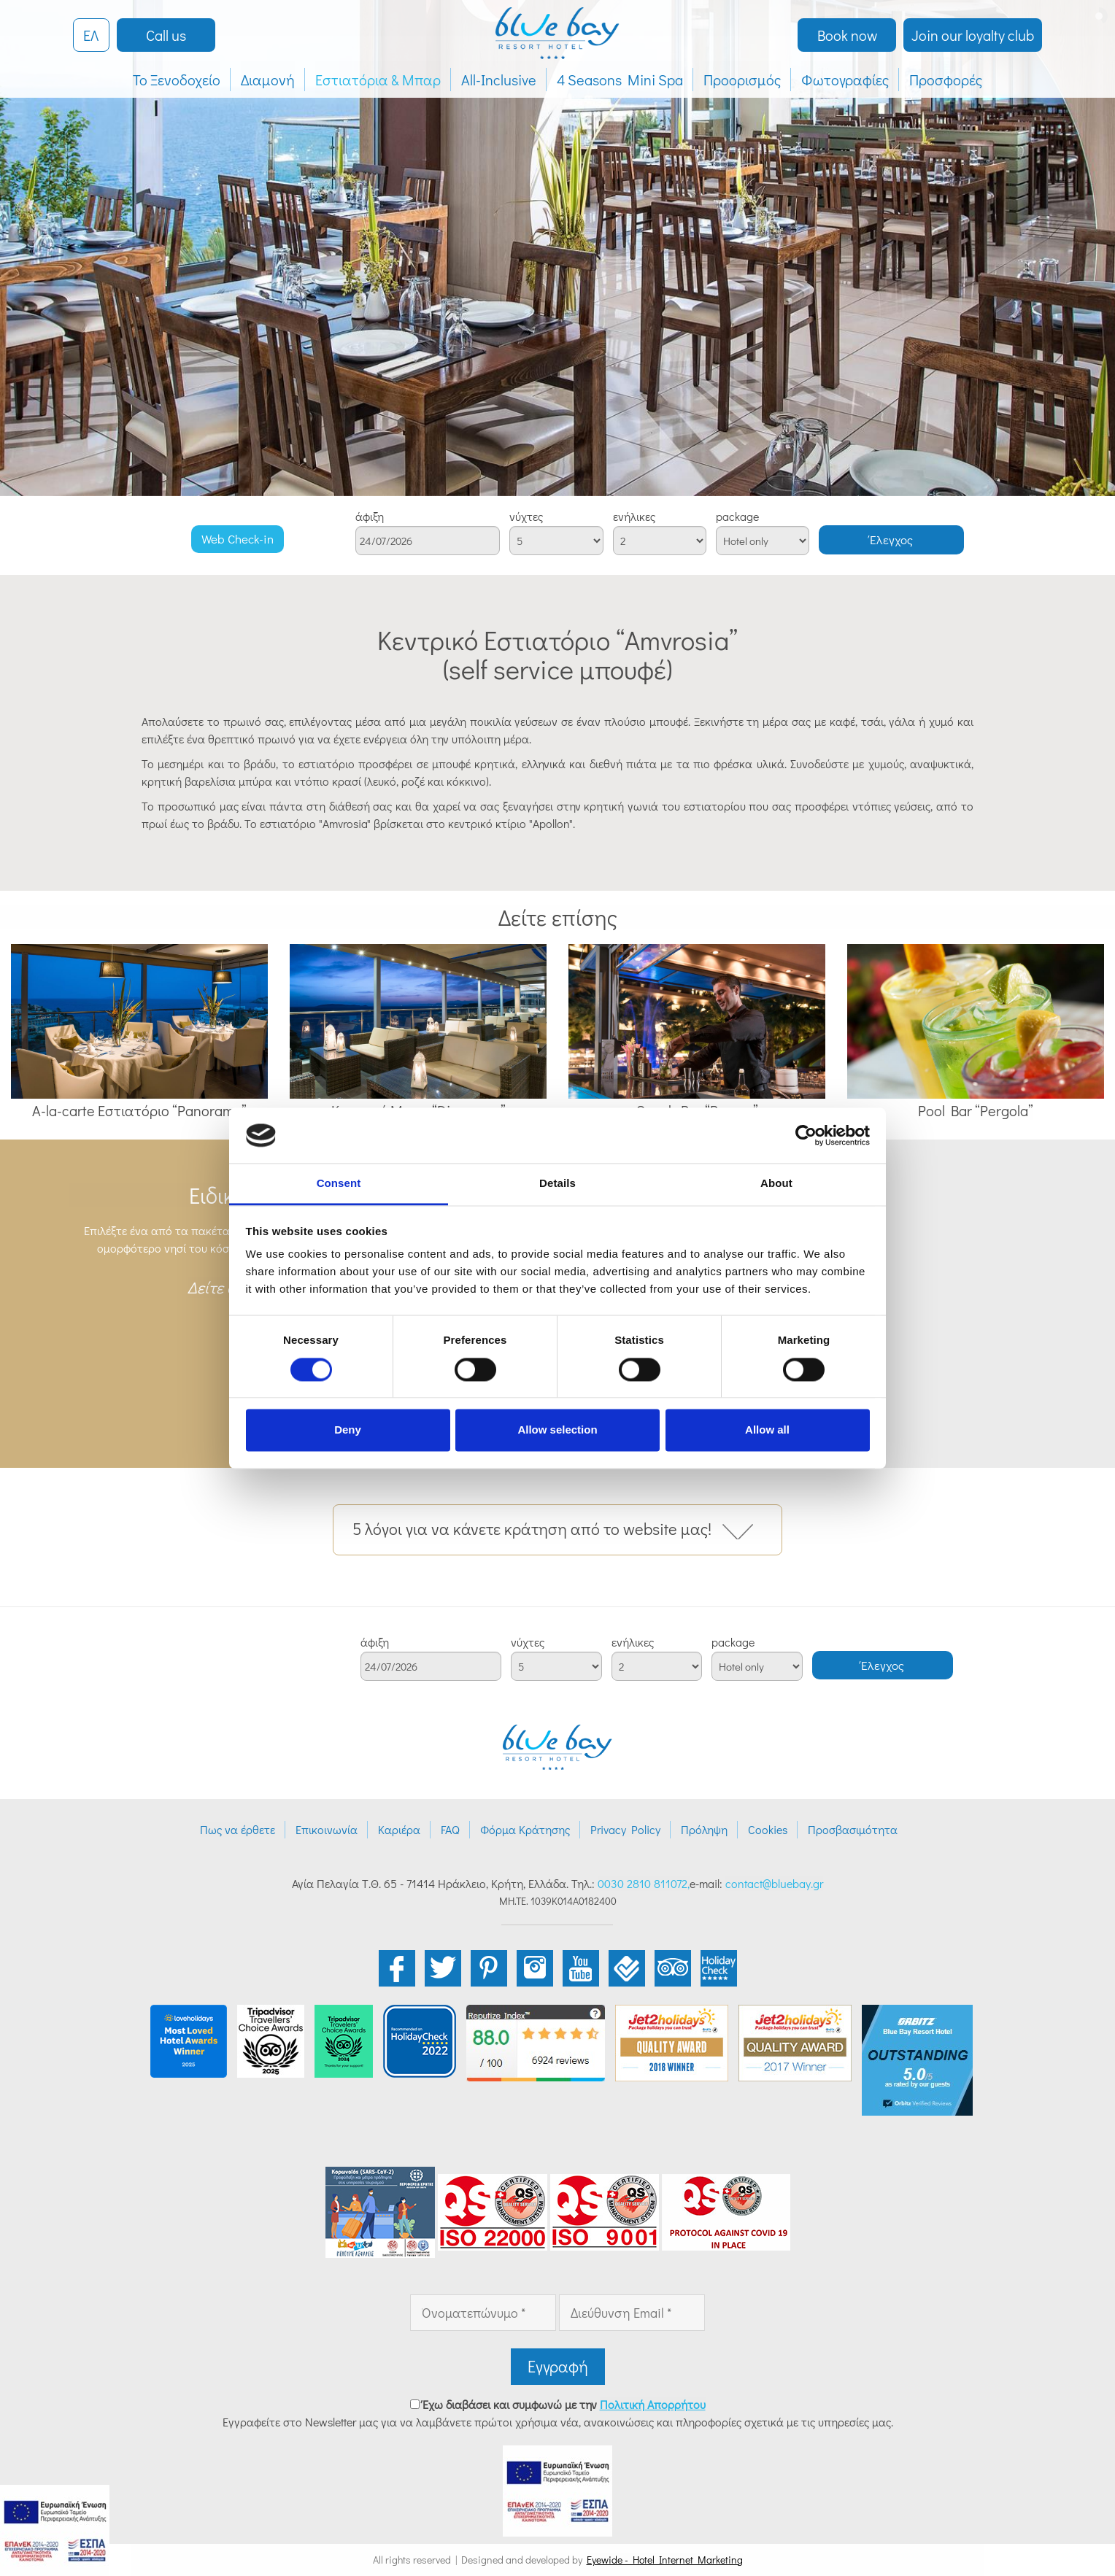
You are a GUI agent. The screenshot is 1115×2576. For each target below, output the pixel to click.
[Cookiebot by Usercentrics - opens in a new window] (806, 1135)
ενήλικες (634, 516)
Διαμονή (268, 79)
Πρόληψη (704, 1829)
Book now (847, 35)
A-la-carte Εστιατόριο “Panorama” (139, 1110)
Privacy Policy (625, 1829)
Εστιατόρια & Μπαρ (378, 79)
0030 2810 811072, (644, 1883)
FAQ (450, 1829)
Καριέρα (399, 1829)
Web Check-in (237, 538)
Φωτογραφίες (845, 79)
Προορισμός (742, 79)
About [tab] (776, 1183)
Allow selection (557, 1430)
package (737, 516)
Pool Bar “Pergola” (975, 1110)
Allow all (767, 1430)
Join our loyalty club (972, 35)
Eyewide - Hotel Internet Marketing (665, 2560)
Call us (166, 35)
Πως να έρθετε (237, 1829)
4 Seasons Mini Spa (620, 79)
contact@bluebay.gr (774, 1883)
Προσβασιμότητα (853, 1829)
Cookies (767, 1829)
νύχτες (526, 516)
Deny (347, 1430)
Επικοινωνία (327, 1829)
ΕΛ (91, 35)
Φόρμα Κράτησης (525, 1829)
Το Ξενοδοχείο (176, 79)
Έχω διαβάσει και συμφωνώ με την (564, 2404)
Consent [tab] (339, 1183)
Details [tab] (557, 1183)
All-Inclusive (498, 79)
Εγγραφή (558, 2366)
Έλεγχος (891, 539)
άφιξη (369, 516)
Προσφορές (945, 79)
